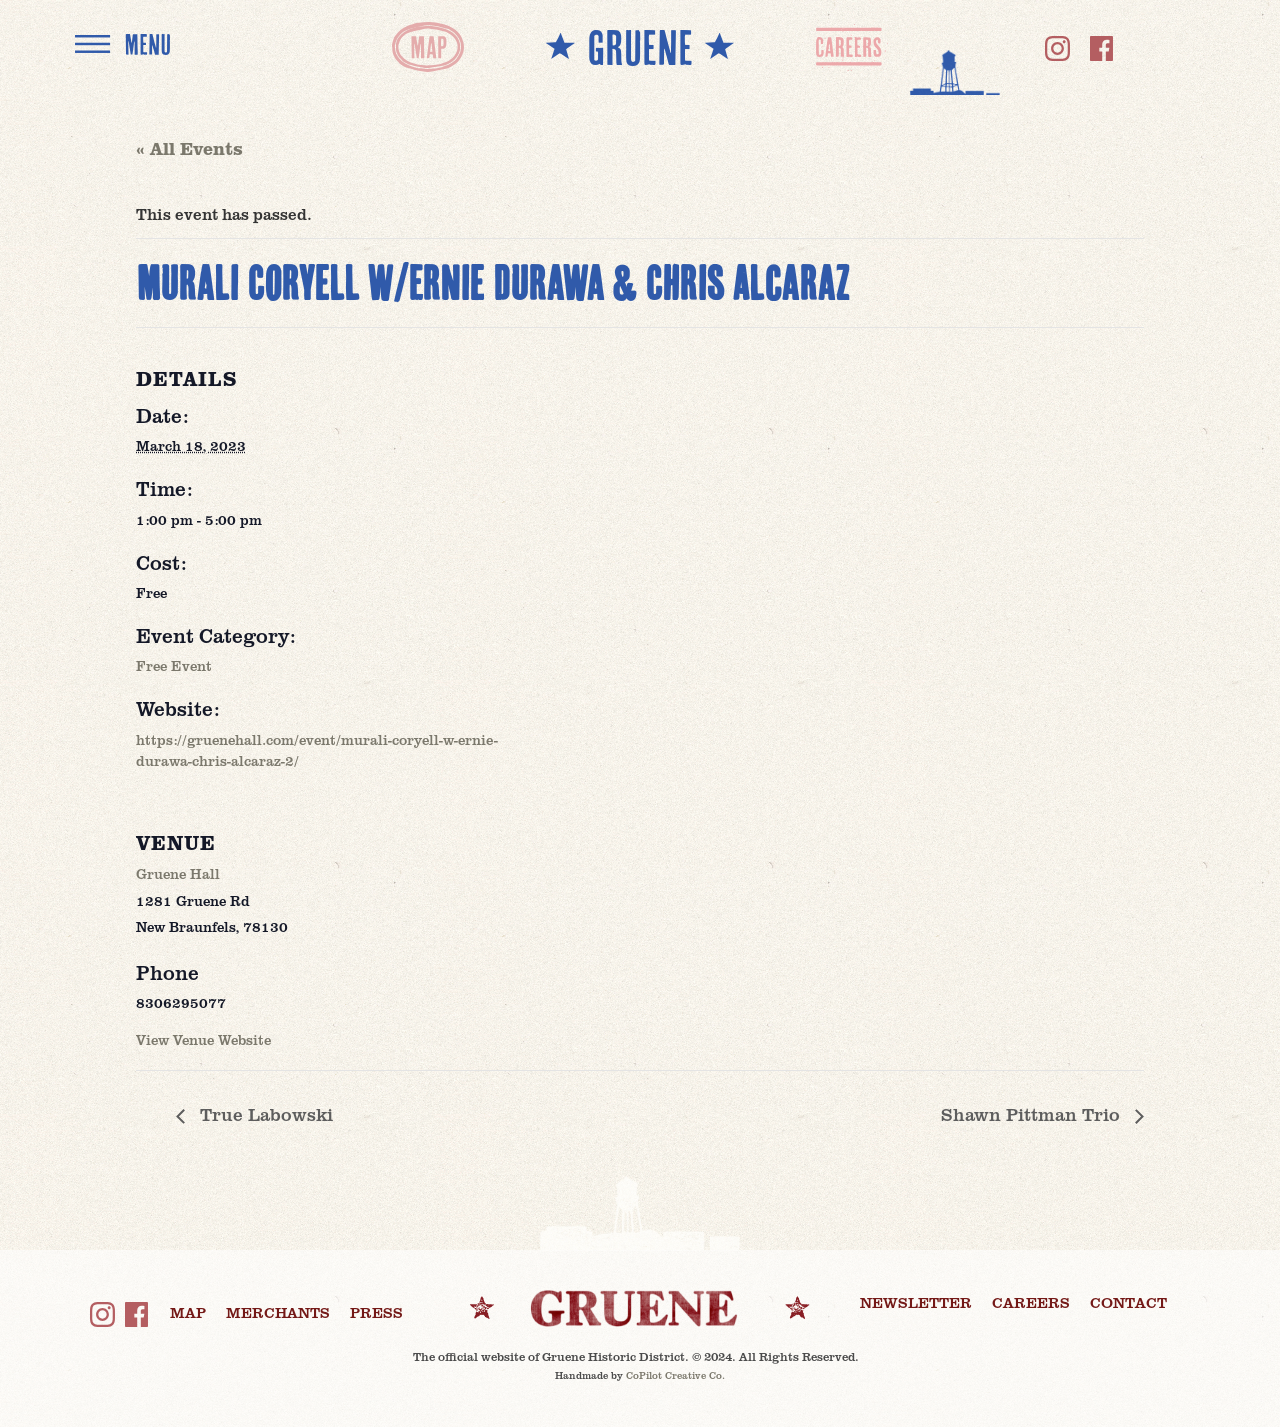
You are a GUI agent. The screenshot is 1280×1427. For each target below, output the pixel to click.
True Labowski (264, 1114)
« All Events (189, 148)
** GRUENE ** (640, 46)
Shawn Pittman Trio (1033, 1114)
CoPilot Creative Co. (675, 1375)
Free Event (174, 665)
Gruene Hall (178, 873)
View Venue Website (203, 1039)
